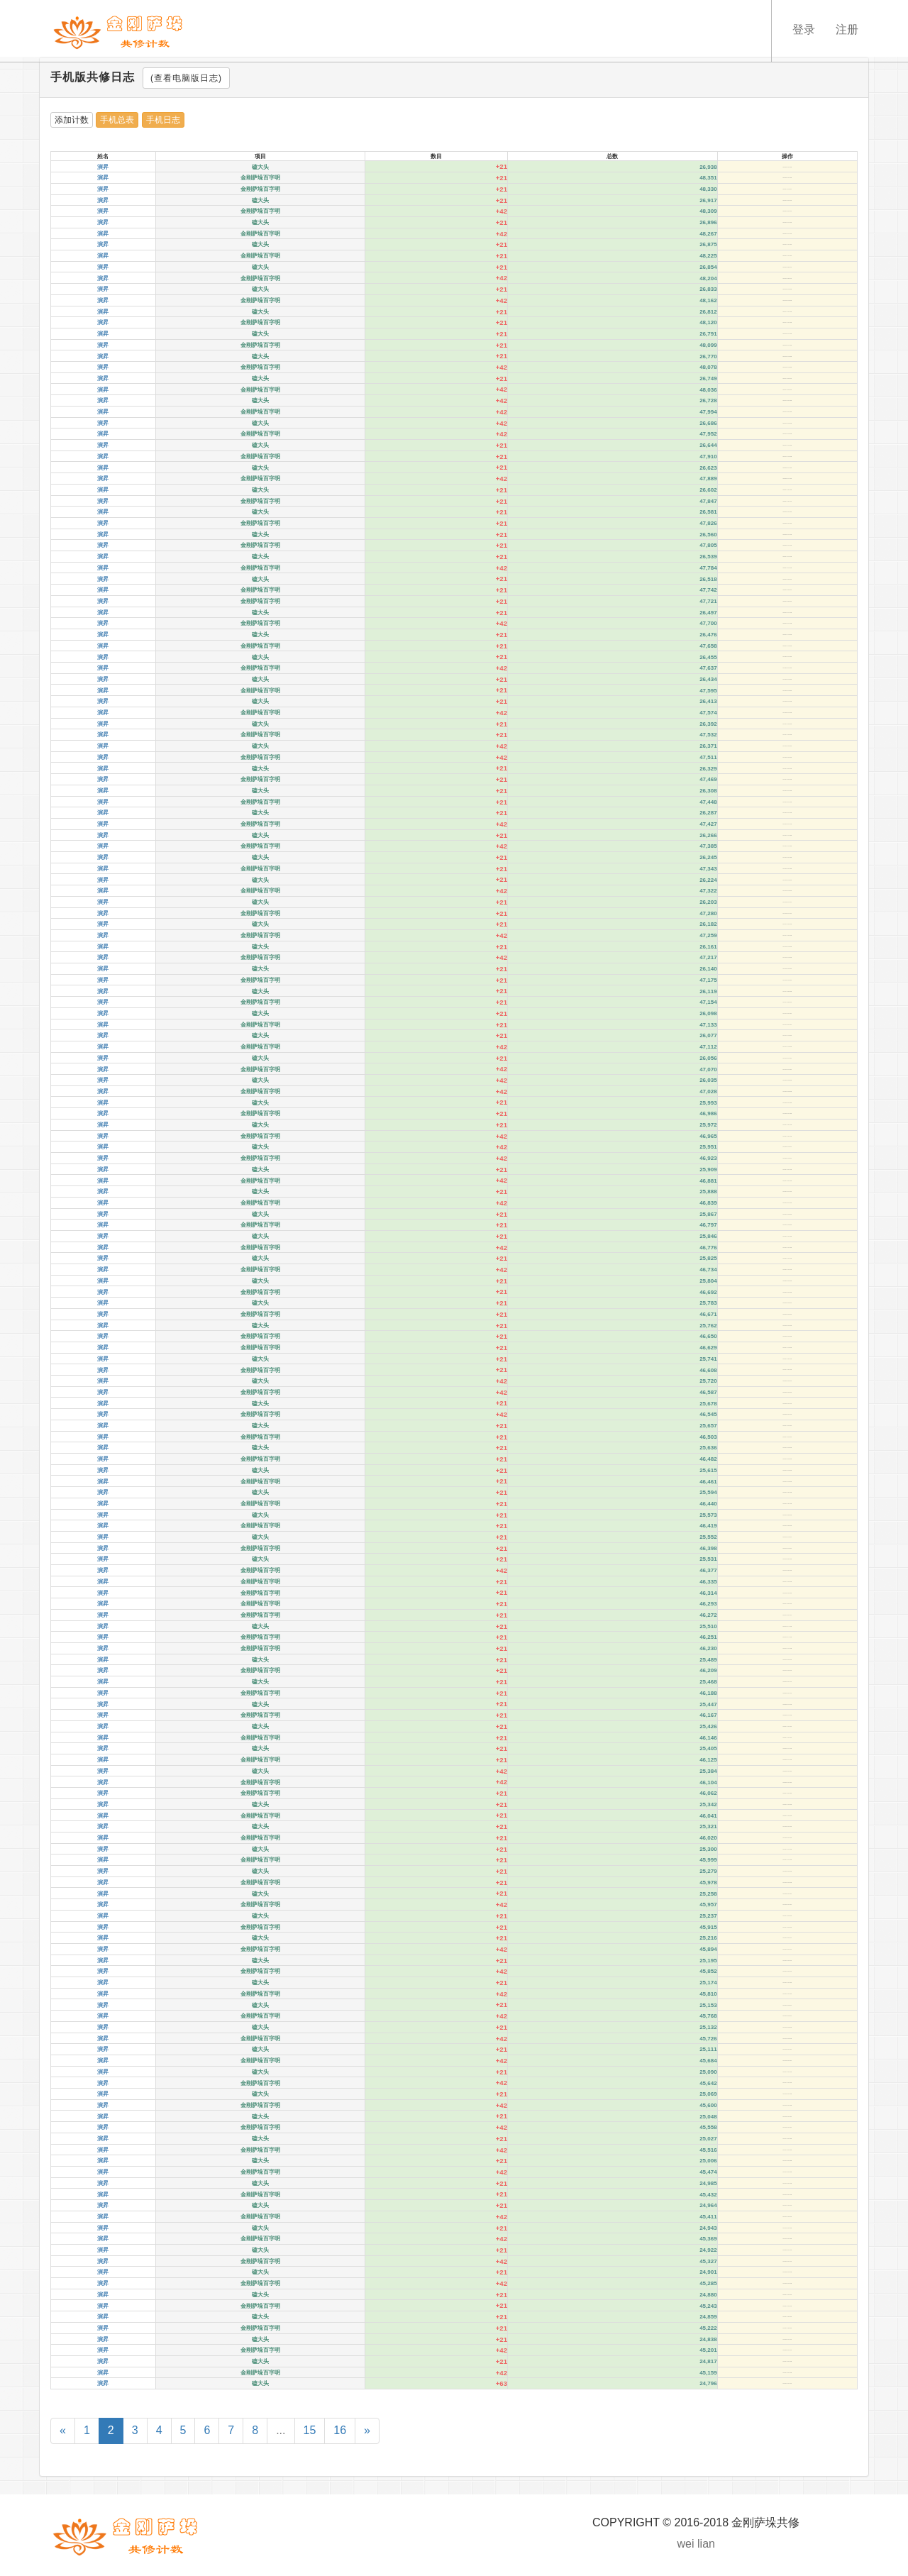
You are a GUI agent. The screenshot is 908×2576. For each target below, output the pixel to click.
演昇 (103, 167)
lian (706, 2544)
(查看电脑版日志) (186, 78)
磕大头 (260, 167)
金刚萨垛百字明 (260, 178)
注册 (847, 30)
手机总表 (117, 120)
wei (685, 2544)
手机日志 (163, 120)
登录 (803, 30)
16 (339, 2430)
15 (310, 2430)
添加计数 (72, 120)
